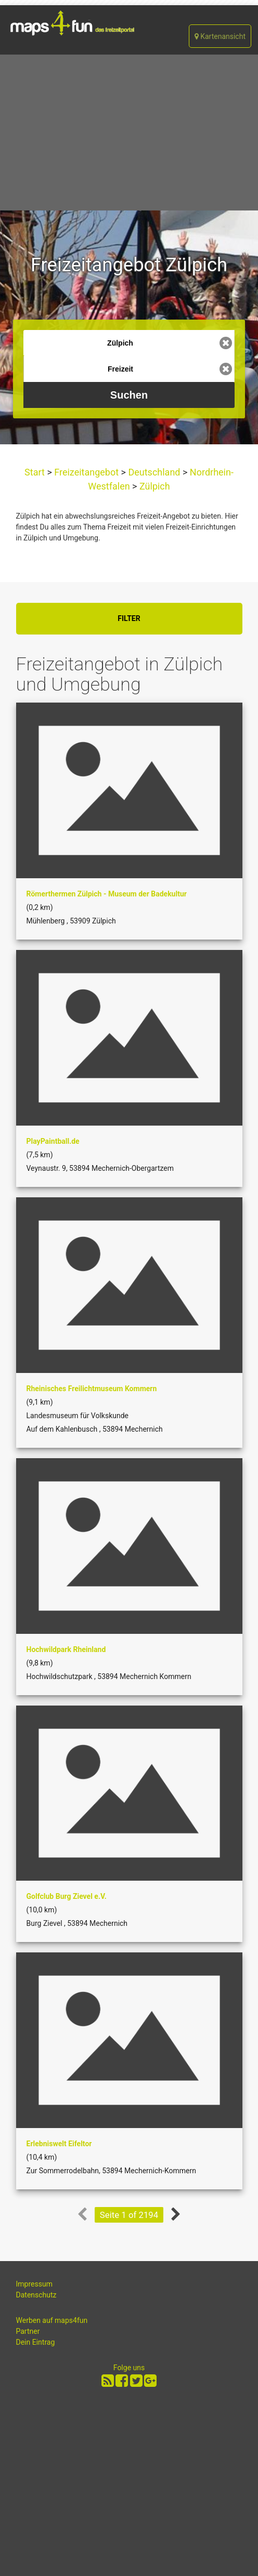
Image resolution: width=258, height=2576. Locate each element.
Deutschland (154, 472)
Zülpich (153, 486)
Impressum (34, 2284)
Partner (28, 2331)
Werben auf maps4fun (52, 2320)
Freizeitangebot (86, 472)
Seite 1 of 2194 (129, 2215)
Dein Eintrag (35, 2342)
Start (35, 472)
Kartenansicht (220, 36)
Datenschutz (36, 2295)
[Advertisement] (129, 132)
